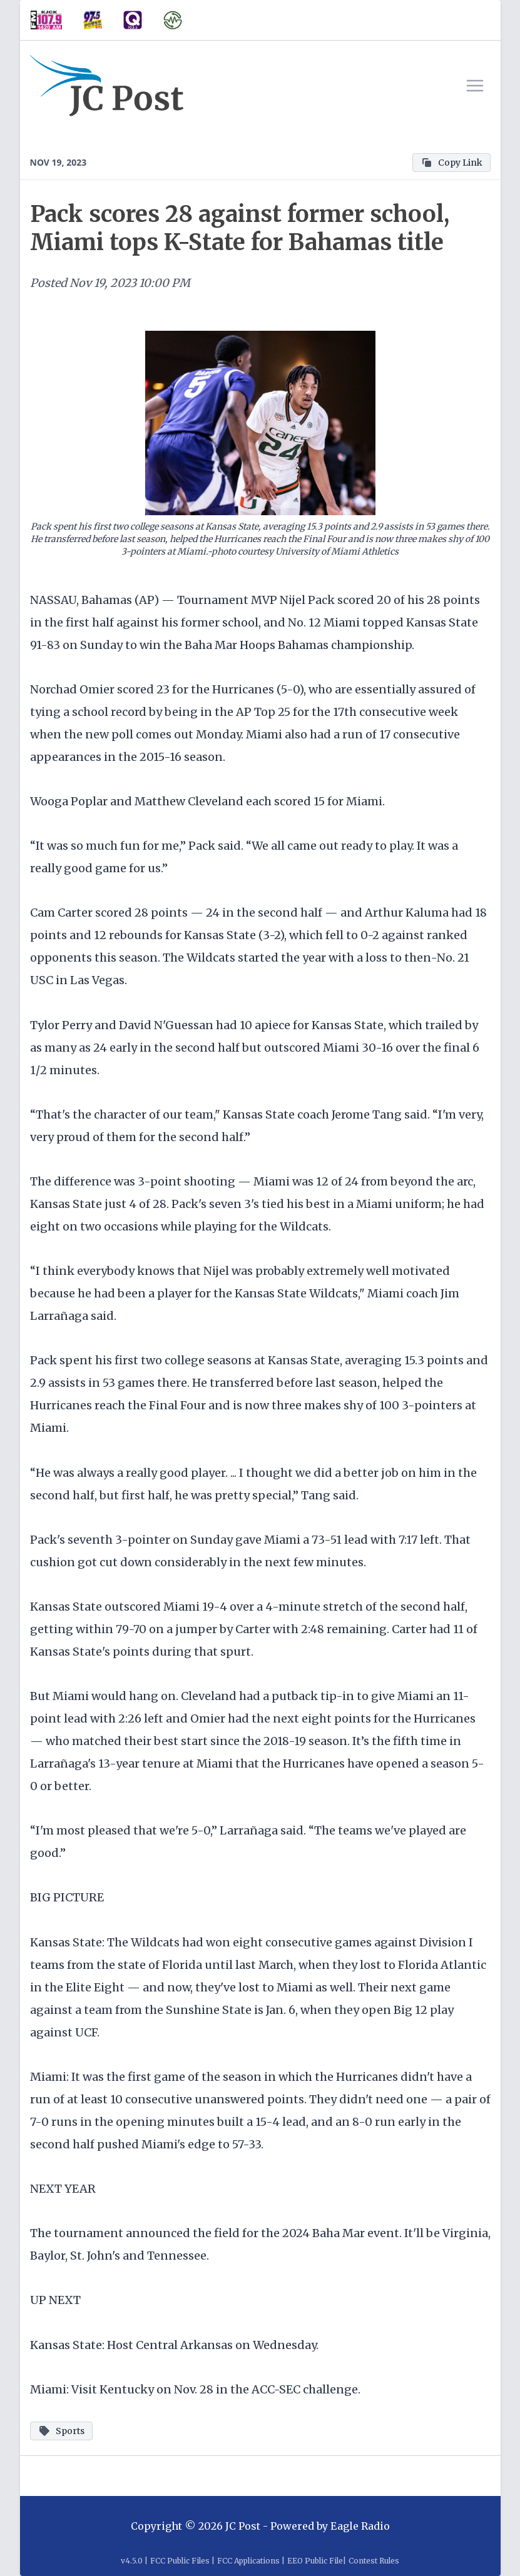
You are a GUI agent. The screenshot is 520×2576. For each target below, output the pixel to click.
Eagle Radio (360, 2526)
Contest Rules (374, 2560)
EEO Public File (315, 2560)
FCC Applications (248, 2560)
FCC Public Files (180, 2560)
